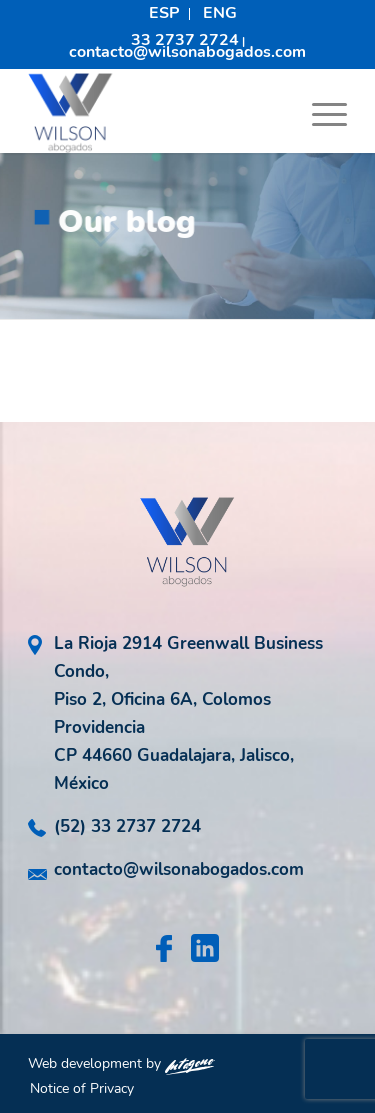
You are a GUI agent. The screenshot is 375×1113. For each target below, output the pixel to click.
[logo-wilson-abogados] (155, 113)
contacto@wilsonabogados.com (187, 52)
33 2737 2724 (185, 40)
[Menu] (319, 113)
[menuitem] (164, 14)
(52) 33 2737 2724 (127, 826)
